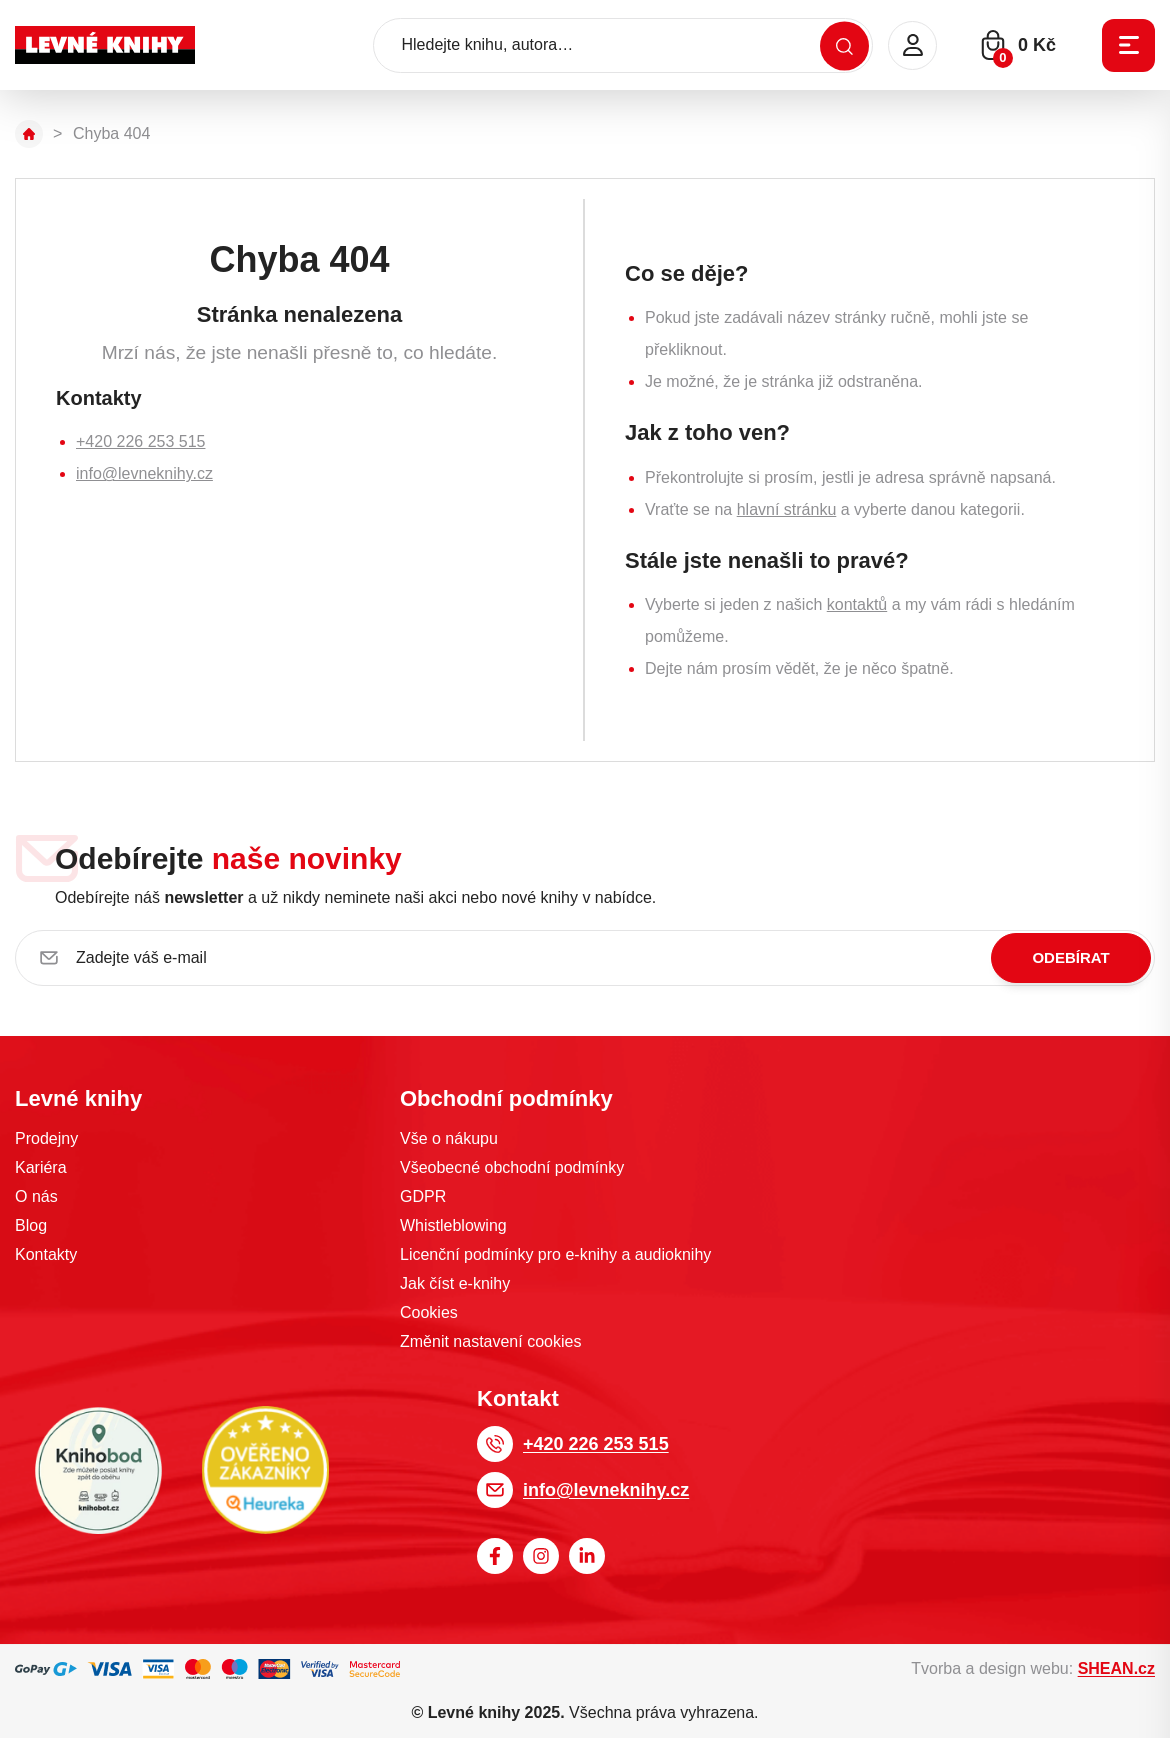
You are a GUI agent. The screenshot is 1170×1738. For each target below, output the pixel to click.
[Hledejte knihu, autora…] (623, 45)
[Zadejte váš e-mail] (585, 958)
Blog (31, 1225)
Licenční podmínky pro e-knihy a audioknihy (555, 1254)
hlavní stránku (787, 509)
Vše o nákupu (449, 1138)
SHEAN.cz (1116, 1668)
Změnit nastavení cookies (490, 1341)
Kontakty (46, 1254)
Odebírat (1070, 957)
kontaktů (857, 604)
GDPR (423, 1196)
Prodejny (46, 1138)
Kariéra (41, 1167)
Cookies (429, 1312)
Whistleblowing (453, 1225)
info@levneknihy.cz (144, 473)
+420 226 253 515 (140, 441)
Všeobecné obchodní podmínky (512, 1167)
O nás (36, 1196)
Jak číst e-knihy (455, 1283)
